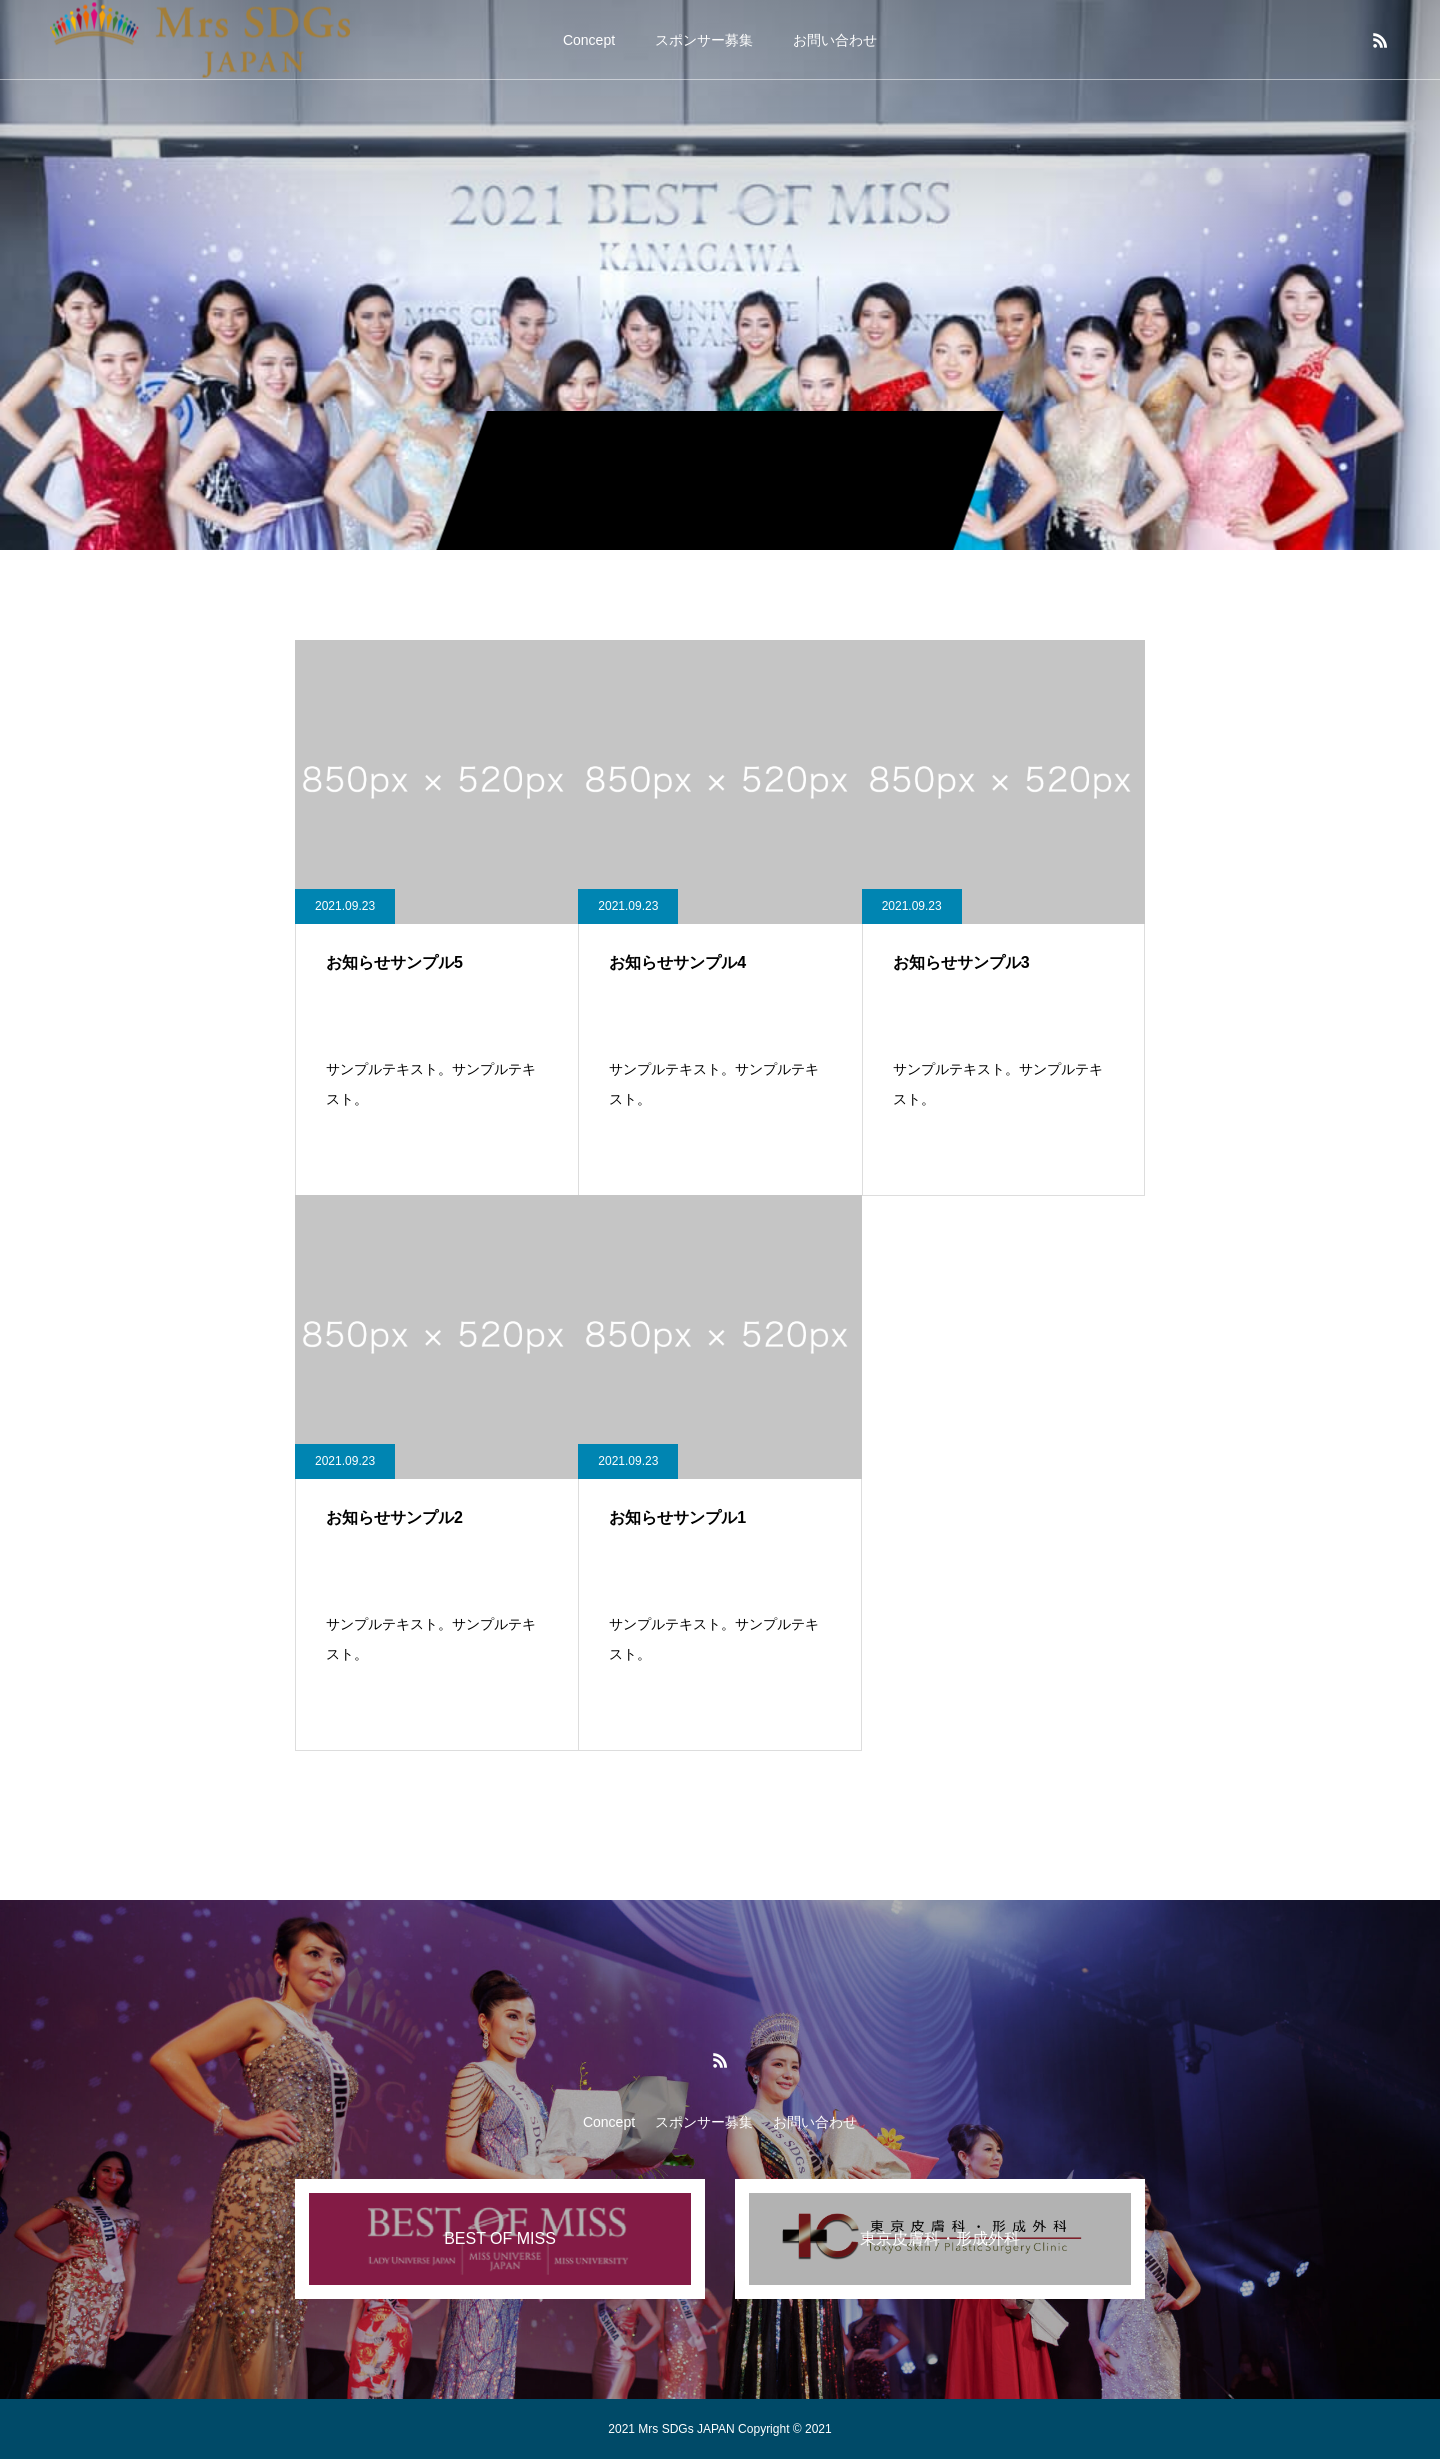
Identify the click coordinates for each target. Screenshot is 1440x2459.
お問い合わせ (835, 40)
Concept (589, 40)
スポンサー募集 (704, 40)
